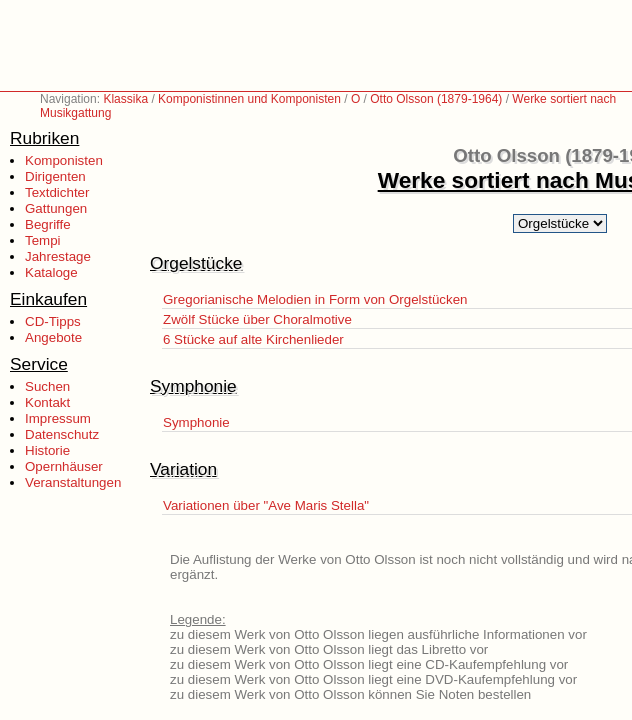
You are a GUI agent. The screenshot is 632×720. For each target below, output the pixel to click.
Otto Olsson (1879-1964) (436, 99)
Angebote (53, 337)
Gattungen (56, 208)
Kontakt (47, 402)
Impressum (58, 418)
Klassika (125, 99)
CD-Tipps (53, 321)
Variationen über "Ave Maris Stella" (266, 505)
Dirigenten (55, 176)
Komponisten (64, 160)
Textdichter (57, 192)
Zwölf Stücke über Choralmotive (257, 319)
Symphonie (196, 422)
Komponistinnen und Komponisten (249, 99)
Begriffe (48, 224)
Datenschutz (62, 434)
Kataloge (51, 272)
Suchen (47, 386)
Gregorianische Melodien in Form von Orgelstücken (315, 299)
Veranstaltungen (73, 482)
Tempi (43, 240)
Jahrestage (58, 256)
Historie (47, 450)
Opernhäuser (64, 466)
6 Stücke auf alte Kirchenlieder (253, 339)
